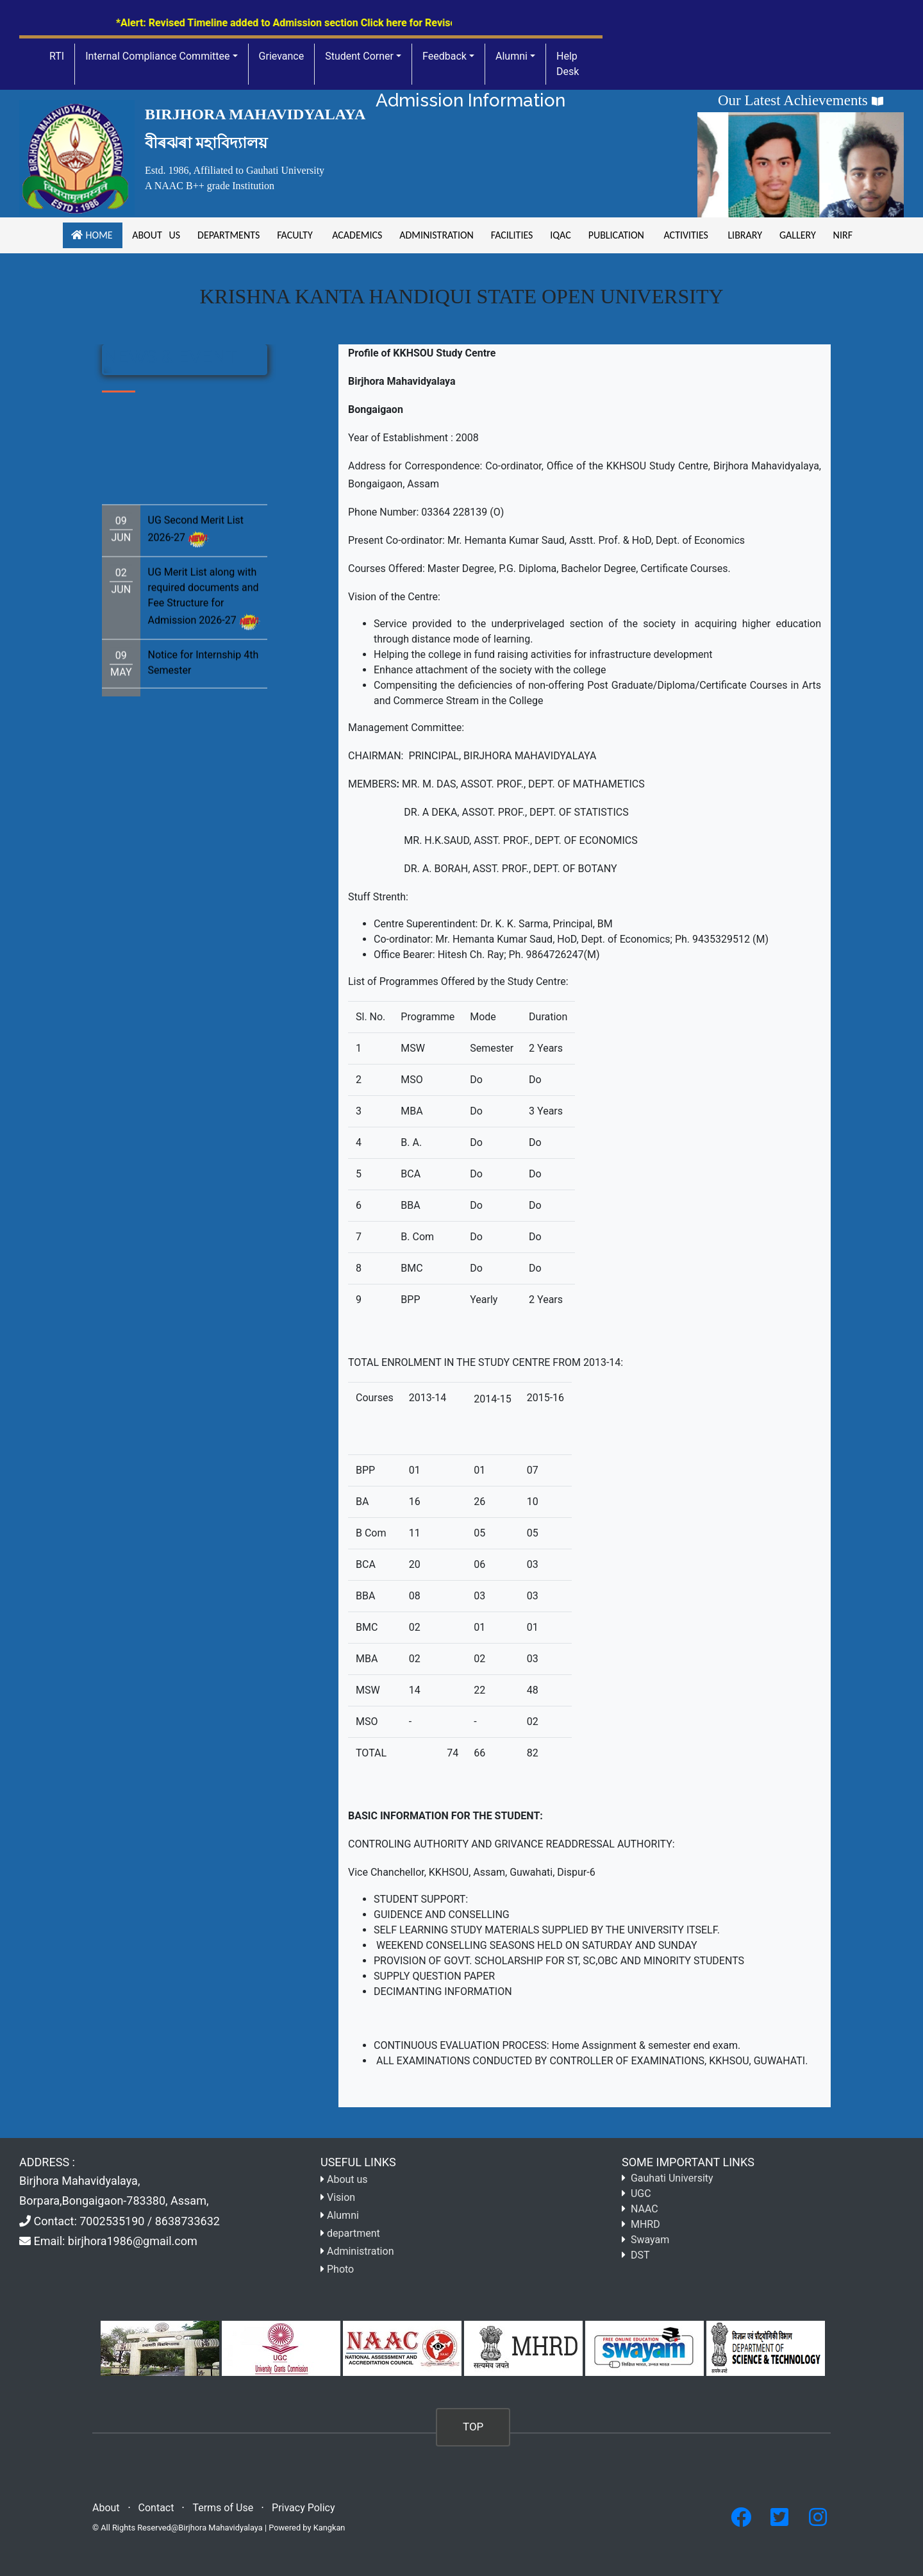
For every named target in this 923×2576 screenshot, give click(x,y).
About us (155, 235)
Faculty (294, 235)
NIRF (841, 235)
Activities (686, 235)
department (353, 2233)
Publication (616, 235)
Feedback (444, 56)
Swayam (650, 2240)
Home (92, 235)
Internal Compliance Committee (157, 56)
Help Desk (567, 64)
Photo (340, 2269)
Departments (227, 235)
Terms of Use (222, 2508)
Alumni (511, 56)
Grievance (281, 56)
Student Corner (359, 56)
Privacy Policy (303, 2508)
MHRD (645, 2224)
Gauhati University (672, 2178)
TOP (473, 2426)
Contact (156, 2508)
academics (356, 235)
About (106, 2508)
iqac (561, 235)
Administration (435, 235)
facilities (511, 235)
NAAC (644, 2209)
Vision (341, 2197)
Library (744, 235)
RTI (56, 56)
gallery (797, 235)
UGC (641, 2193)
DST (640, 2255)
